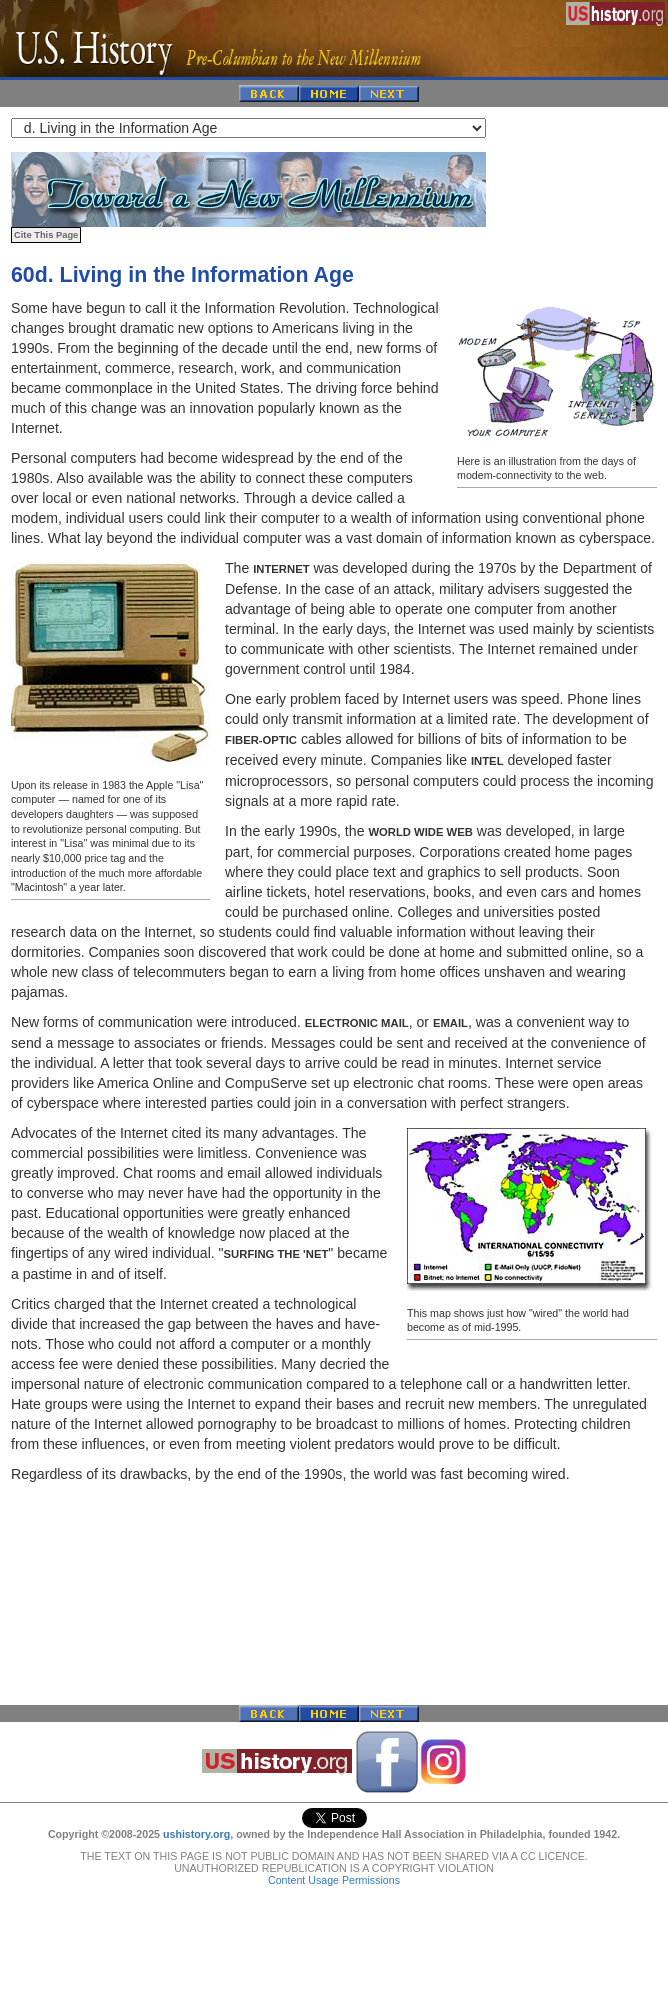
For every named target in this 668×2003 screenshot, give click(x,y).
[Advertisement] (334, 1594)
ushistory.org (196, 1834)
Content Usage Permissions (334, 1880)
